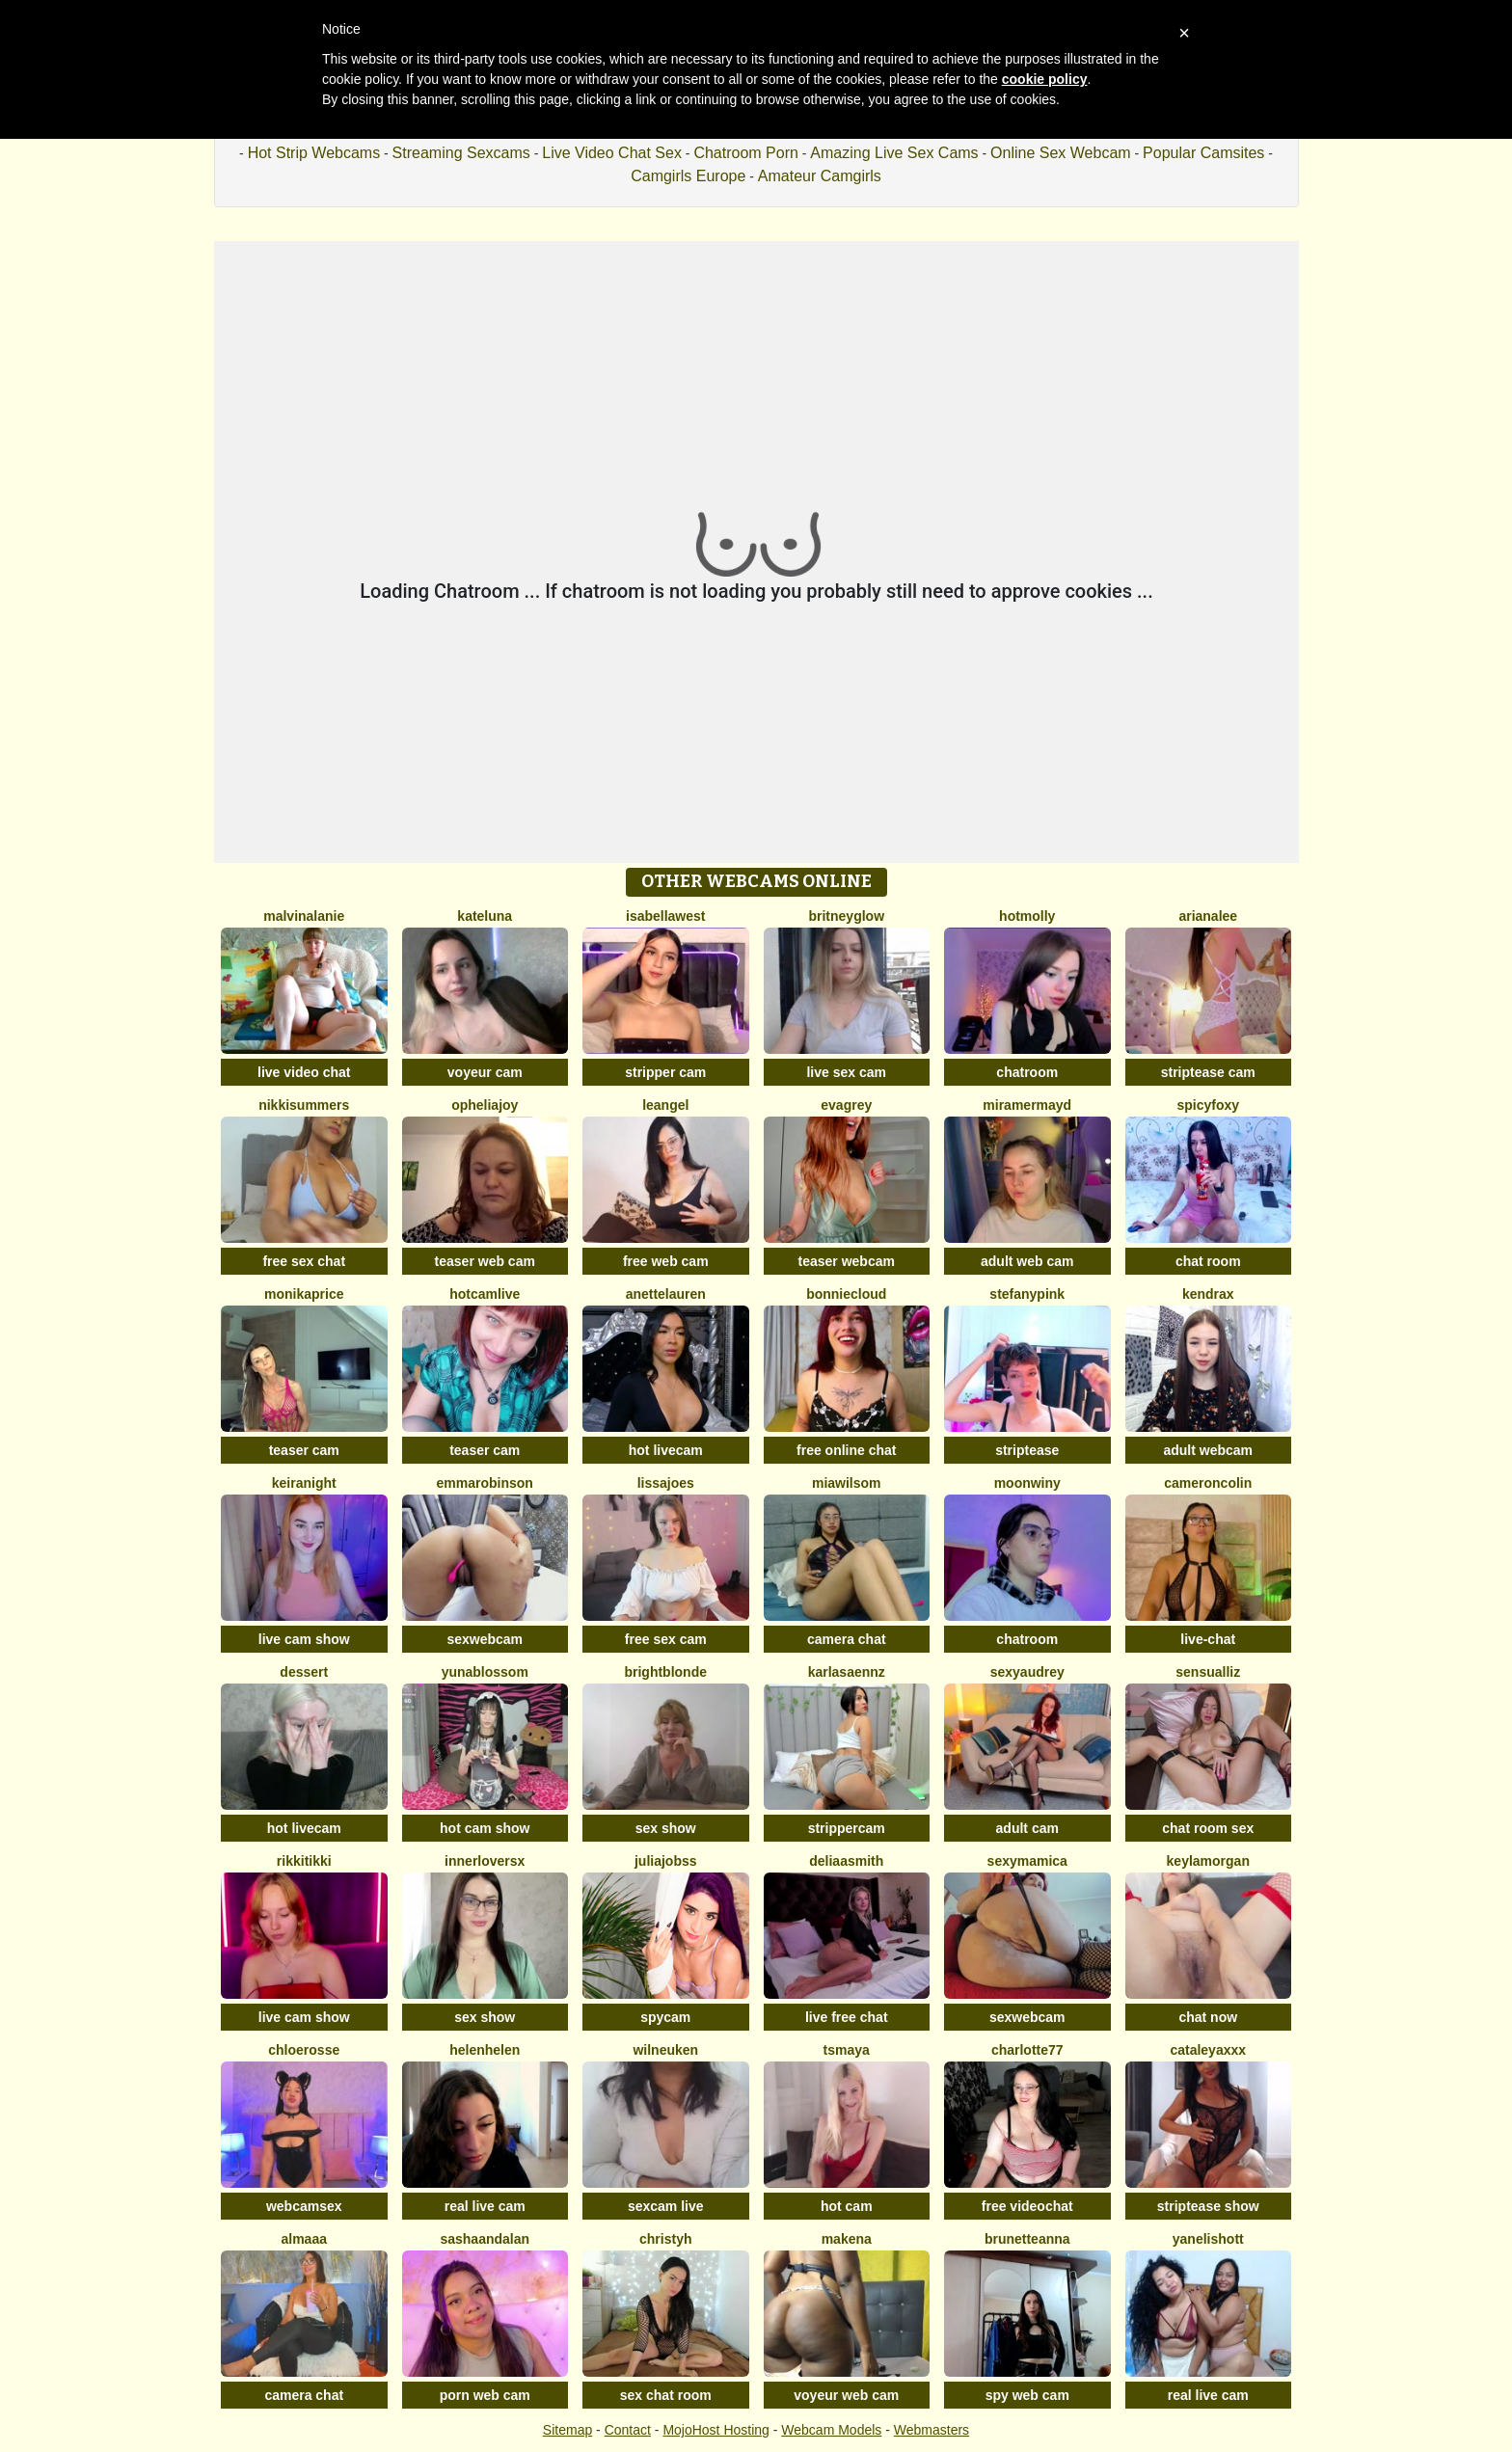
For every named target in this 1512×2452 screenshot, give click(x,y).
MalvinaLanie (303, 916)
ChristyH (665, 2239)
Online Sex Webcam (1060, 153)
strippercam (846, 1828)
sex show (665, 1828)
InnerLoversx (485, 1861)
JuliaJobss (665, 1861)
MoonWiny (1027, 1483)
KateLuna (484, 916)
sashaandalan (484, 2239)
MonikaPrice (303, 1294)
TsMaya (847, 2050)
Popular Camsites (1203, 153)
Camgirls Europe (688, 176)
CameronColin (1208, 1483)
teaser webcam (846, 1261)
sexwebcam (484, 1639)
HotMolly (1027, 916)
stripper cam (665, 1072)
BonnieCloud (846, 1294)
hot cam (847, 2206)
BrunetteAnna (1027, 2239)
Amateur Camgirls (819, 176)
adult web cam (1027, 1261)
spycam (665, 2017)
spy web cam (1027, 2395)
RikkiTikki (304, 1861)
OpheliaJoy (484, 1105)
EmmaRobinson (485, 1483)
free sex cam (666, 1639)
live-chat (1207, 1639)
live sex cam (846, 1072)
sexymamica (1027, 1861)
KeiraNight (304, 1483)
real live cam (485, 2206)
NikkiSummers (303, 1105)
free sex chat (303, 1261)
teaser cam (304, 1450)
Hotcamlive (484, 1294)
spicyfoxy (1207, 1105)
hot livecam (666, 1450)
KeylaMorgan (1208, 1861)
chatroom (1027, 1072)
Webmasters (931, 2430)
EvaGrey (846, 1105)
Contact (628, 2430)
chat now (1207, 2017)
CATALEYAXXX (1208, 2050)
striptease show (1208, 2206)
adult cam (1027, 1828)
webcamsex (304, 2206)
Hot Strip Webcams (314, 153)
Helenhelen (484, 2050)
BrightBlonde (665, 1672)
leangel (665, 1105)
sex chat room (666, 2395)
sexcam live (666, 2206)
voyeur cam (485, 1072)
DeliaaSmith (846, 1861)
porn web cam (485, 2395)
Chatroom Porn (745, 153)
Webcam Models (831, 2430)
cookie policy (1045, 79)
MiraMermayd (1027, 1105)
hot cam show (484, 1828)
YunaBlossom (485, 1672)
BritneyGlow (846, 916)
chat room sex (1208, 1828)
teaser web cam (485, 1261)
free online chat (846, 1450)
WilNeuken (665, 2050)
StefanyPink (1027, 1294)
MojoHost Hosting (716, 2430)
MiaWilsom (846, 1483)
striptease (1027, 1450)
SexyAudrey (1027, 1672)
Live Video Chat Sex (612, 153)
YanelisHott (1208, 2239)
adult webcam (1208, 1450)
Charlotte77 (1027, 2050)
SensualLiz (1207, 1672)
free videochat (1027, 2206)
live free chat (846, 2017)
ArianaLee (1207, 916)
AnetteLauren (666, 1294)
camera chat (846, 1639)
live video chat (303, 1072)
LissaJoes (665, 1483)
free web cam (666, 1261)
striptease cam (1208, 1072)
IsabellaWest (666, 916)
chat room (1208, 1261)
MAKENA (847, 2239)
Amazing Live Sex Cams (894, 153)
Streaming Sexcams (461, 153)
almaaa (304, 2239)
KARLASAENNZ (846, 1672)
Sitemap (567, 2430)
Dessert (304, 1672)
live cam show (304, 1639)
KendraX (1208, 1294)
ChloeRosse (303, 2050)
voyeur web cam (846, 2395)
